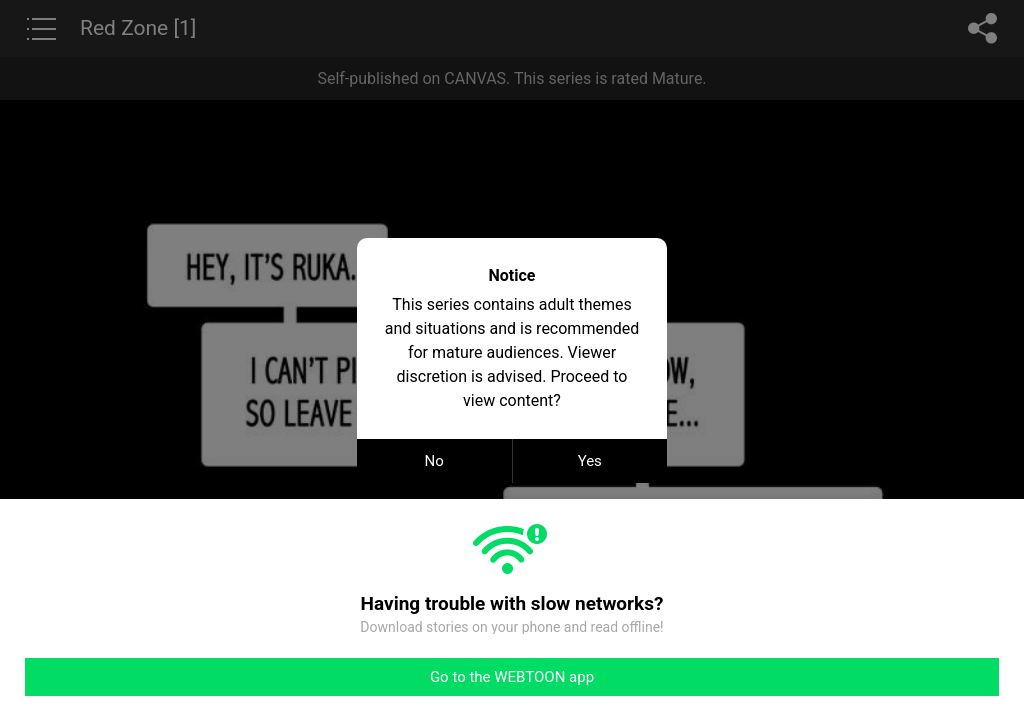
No (434, 461)
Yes (590, 461)
